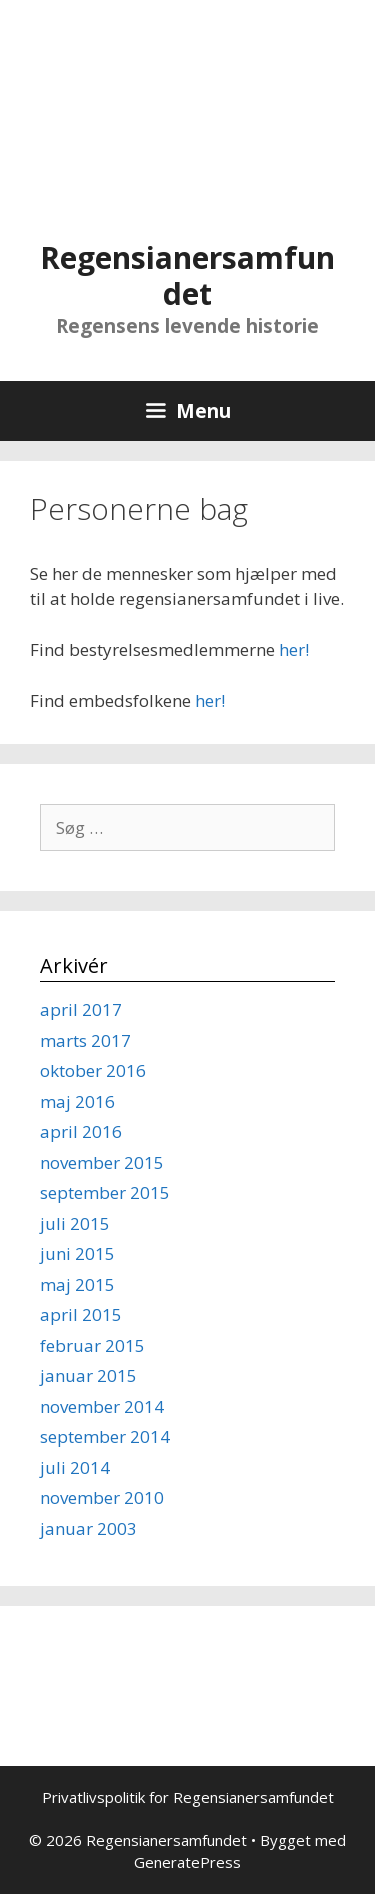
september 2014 (105, 1436)
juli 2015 (75, 1223)
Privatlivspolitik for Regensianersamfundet (188, 1797)
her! (294, 649)
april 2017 (81, 1009)
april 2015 (81, 1314)
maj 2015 (77, 1284)
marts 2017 (85, 1040)
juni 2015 (77, 1253)
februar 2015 (92, 1345)
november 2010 (102, 1497)
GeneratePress (187, 1862)
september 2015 (105, 1192)
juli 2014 (75, 1467)
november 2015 (102, 1162)
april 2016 (81, 1131)
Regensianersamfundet (187, 275)
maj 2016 (77, 1101)
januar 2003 (88, 1528)
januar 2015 (88, 1375)
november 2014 (102, 1406)
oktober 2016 (93, 1070)
